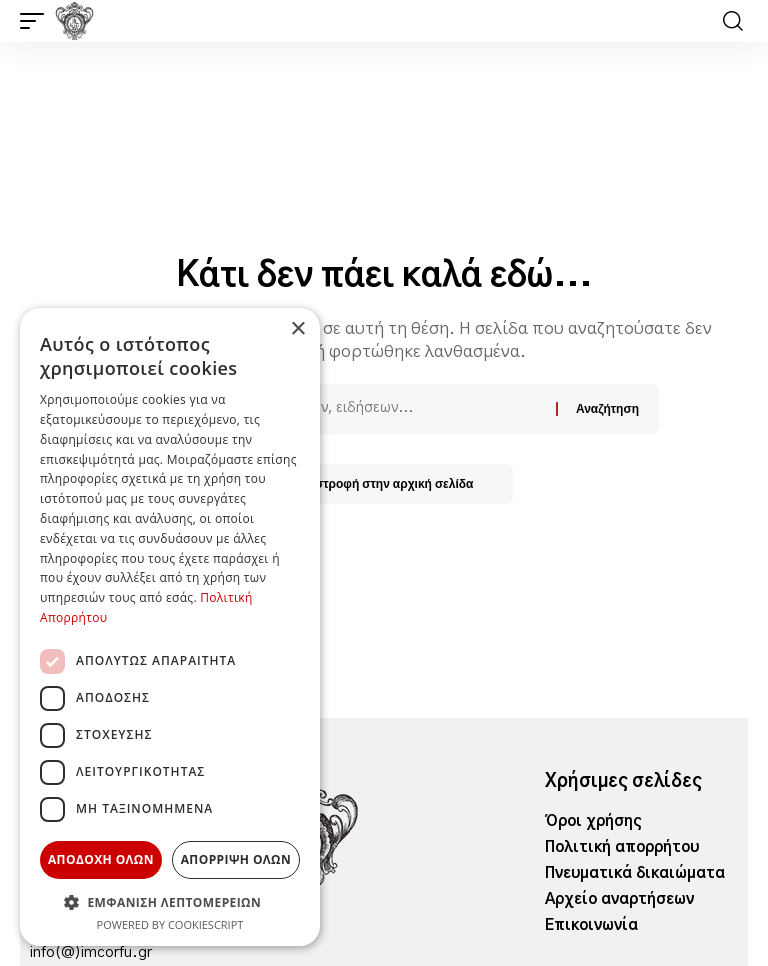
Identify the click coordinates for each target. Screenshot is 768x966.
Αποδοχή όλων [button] (101, 859)
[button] (37, 21)
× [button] (297, 329)
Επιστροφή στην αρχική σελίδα (384, 483)
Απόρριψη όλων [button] (236, 859)
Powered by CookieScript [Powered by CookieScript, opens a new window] (170, 924)
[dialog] (170, 627)
